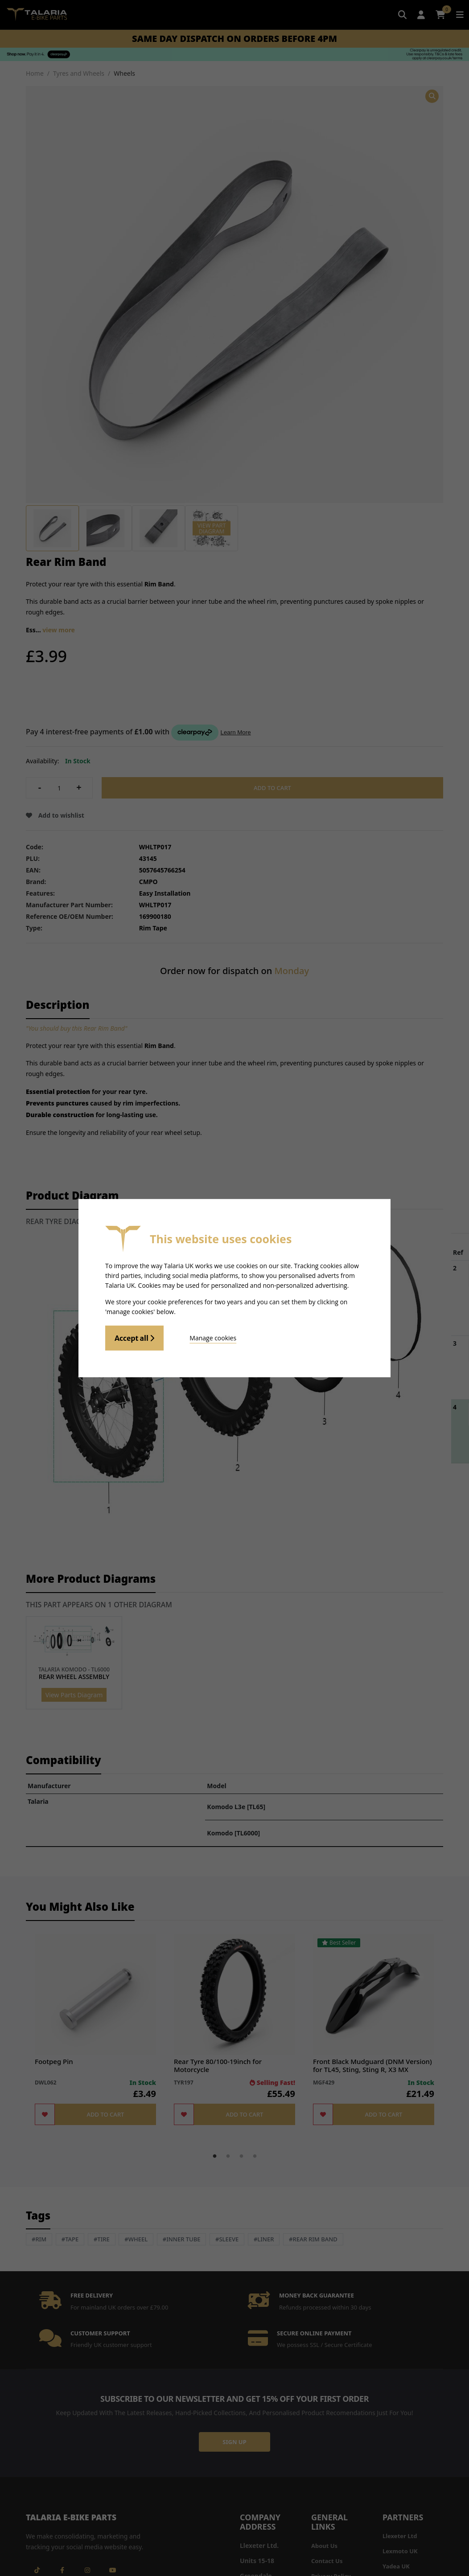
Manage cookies (212, 1338)
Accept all (134, 1338)
